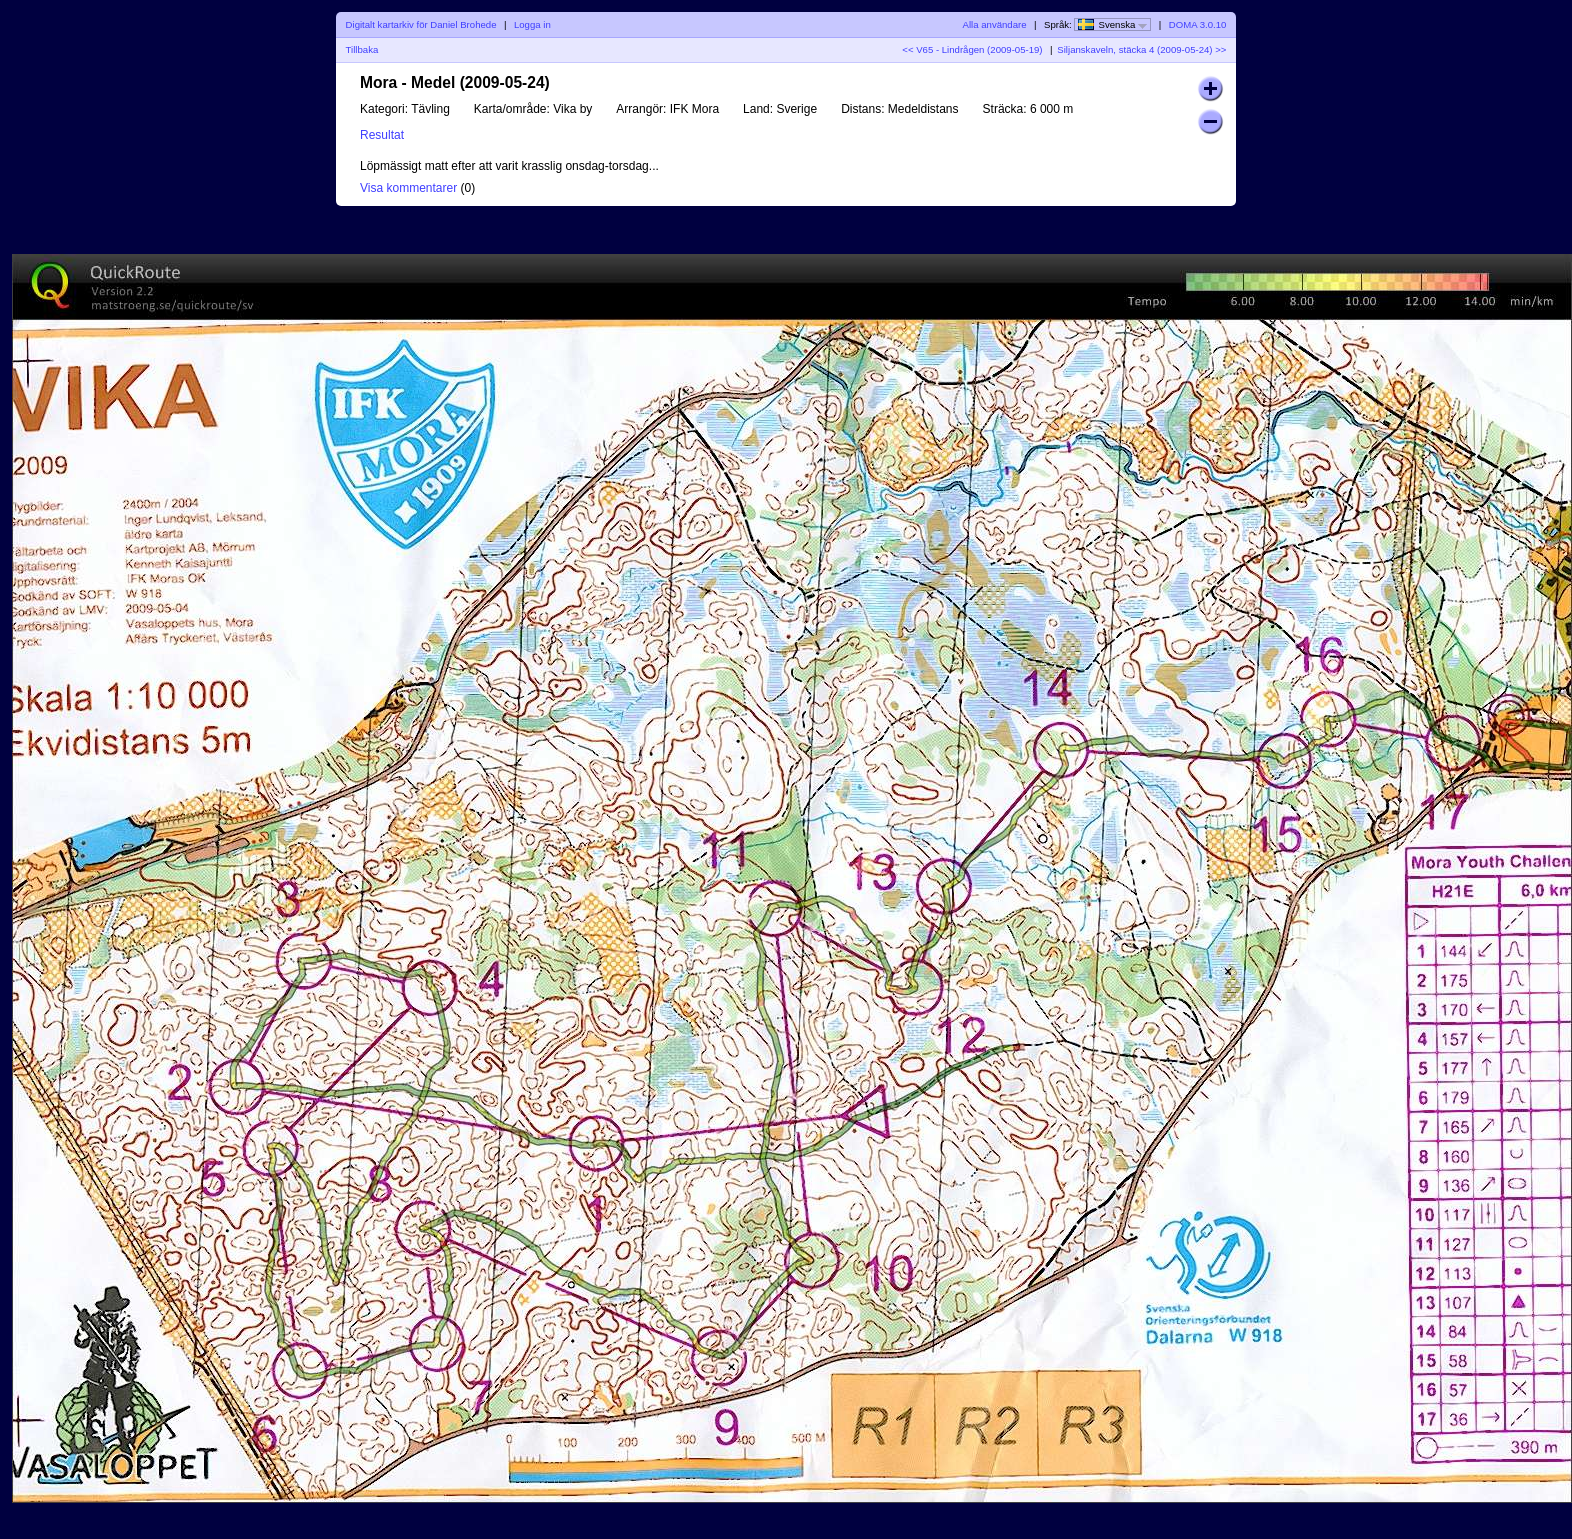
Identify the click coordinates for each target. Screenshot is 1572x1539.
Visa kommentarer (408, 188)
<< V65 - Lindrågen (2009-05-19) (972, 49)
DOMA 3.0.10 (1198, 24)
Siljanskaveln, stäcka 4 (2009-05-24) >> (1141, 49)
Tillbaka (362, 49)
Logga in (532, 24)
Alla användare (995, 24)
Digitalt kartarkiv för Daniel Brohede (421, 24)
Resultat (382, 135)
